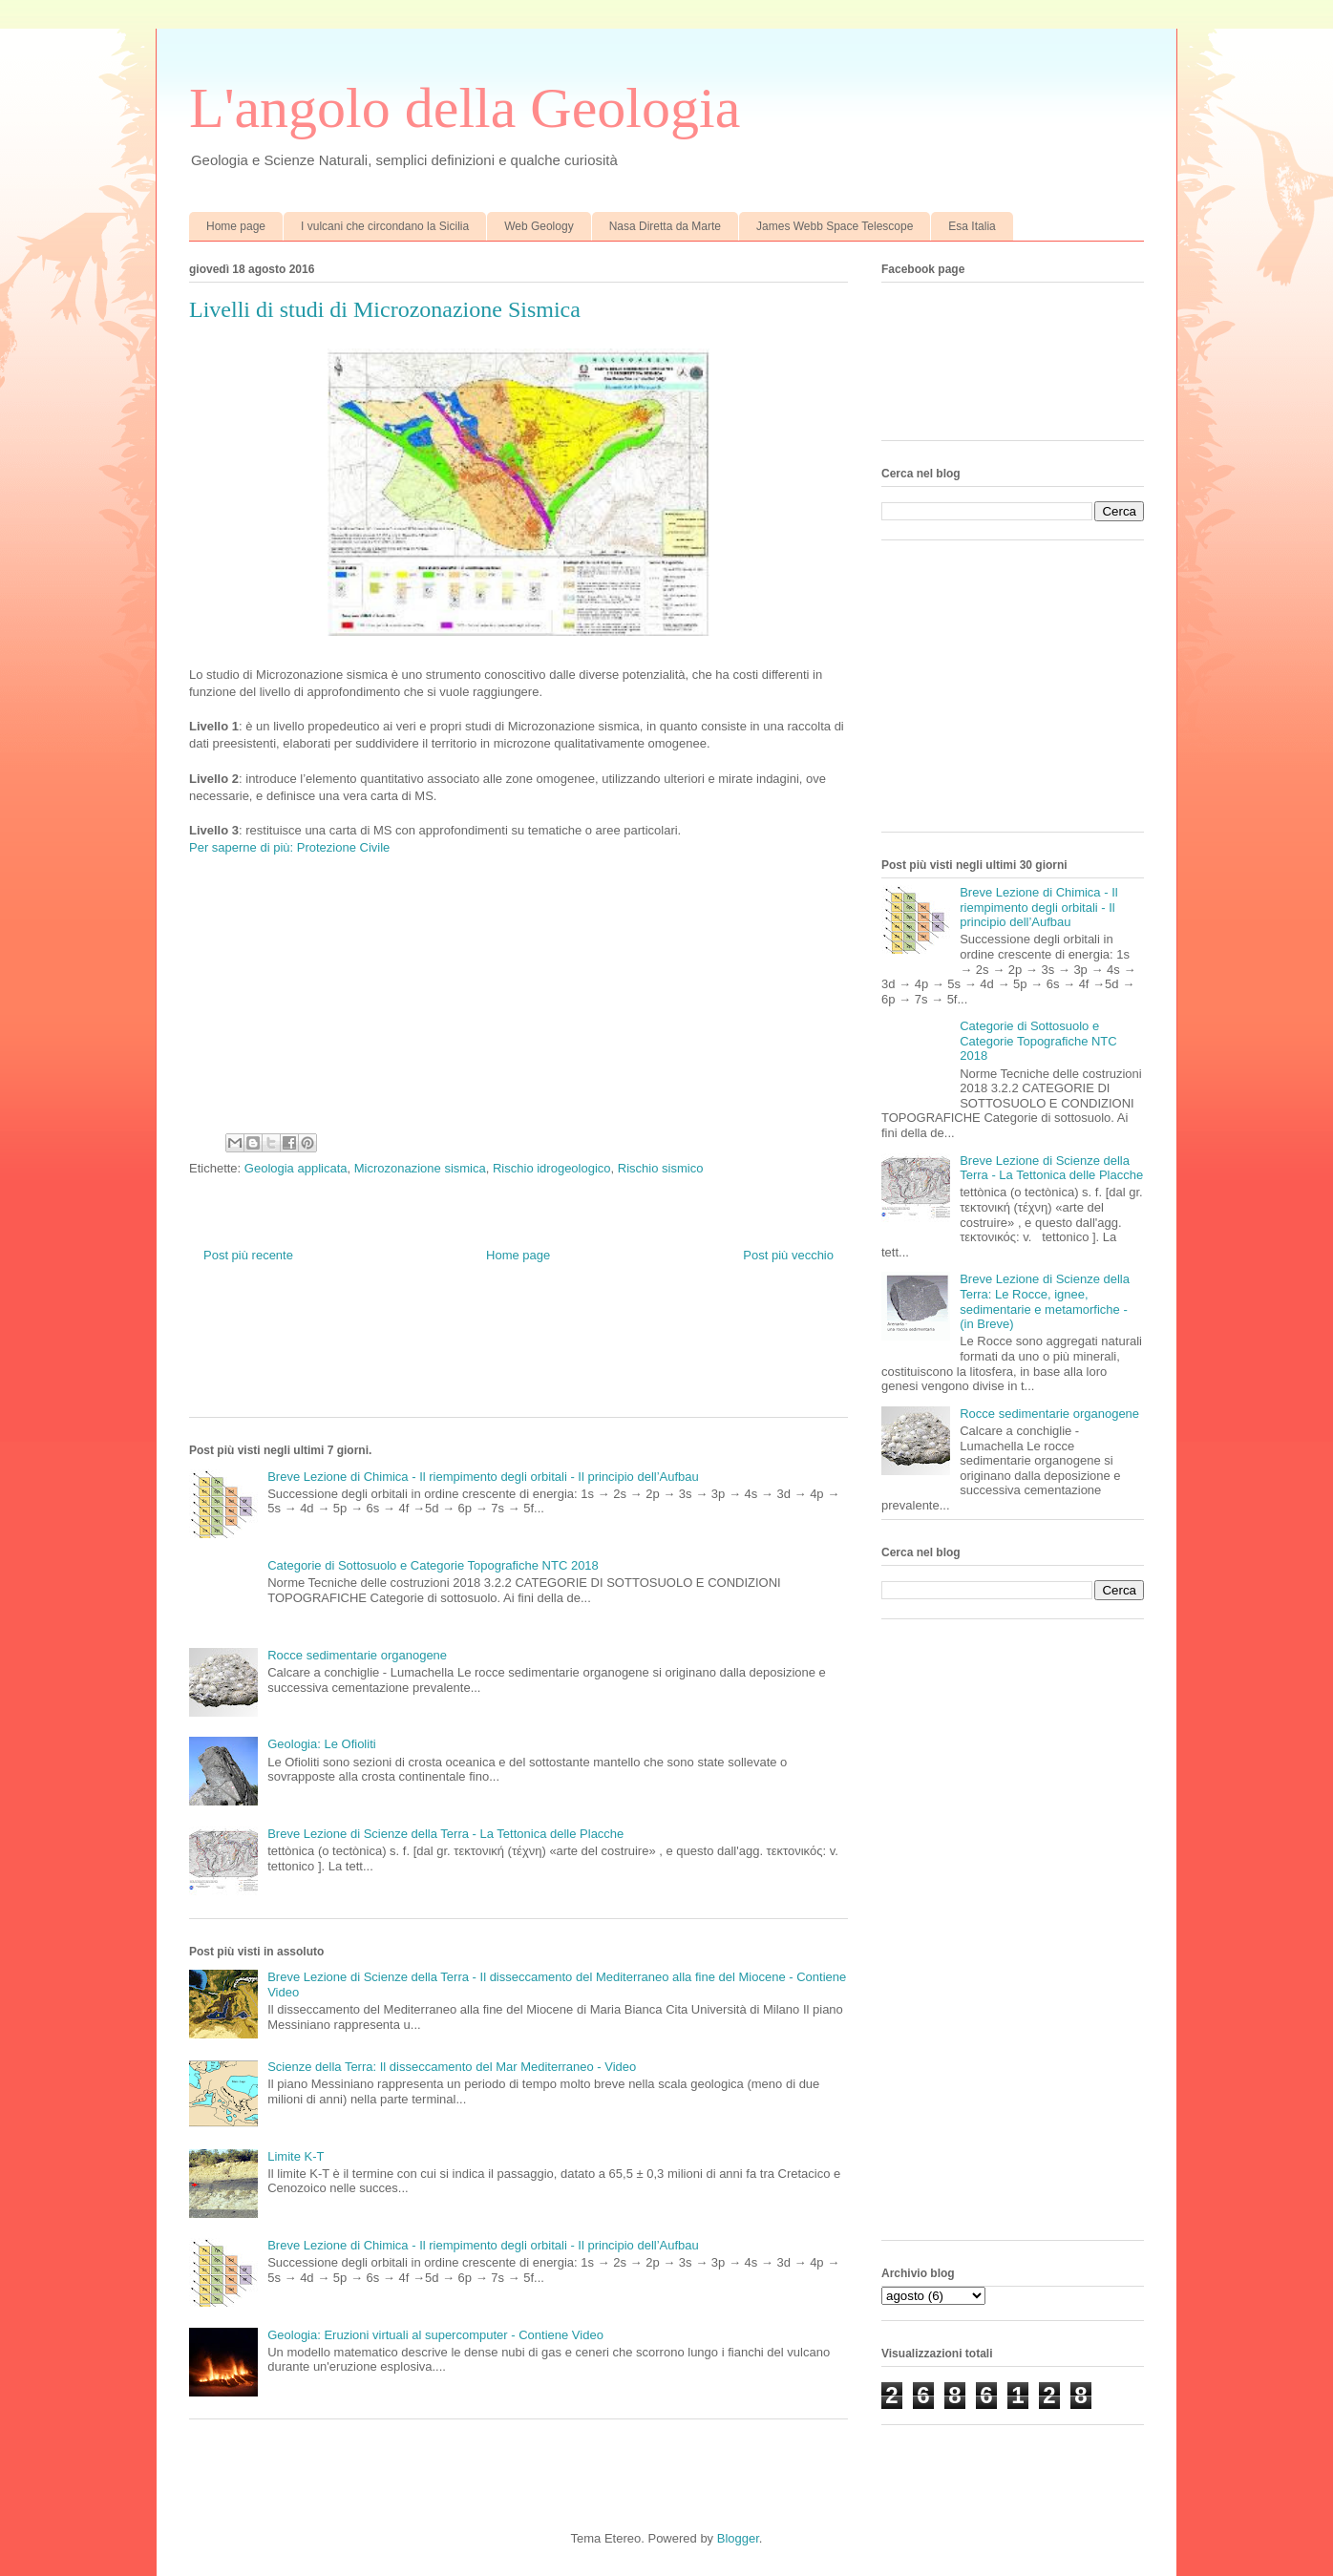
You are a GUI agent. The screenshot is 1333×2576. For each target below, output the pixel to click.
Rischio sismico (661, 1168)
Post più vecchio (788, 1255)
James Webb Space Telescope (834, 226)
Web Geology (539, 226)
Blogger (738, 2538)
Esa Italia (971, 226)
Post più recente (248, 1255)
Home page (235, 226)
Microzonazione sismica (420, 1168)
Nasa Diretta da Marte (665, 226)
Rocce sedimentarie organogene (357, 1655)
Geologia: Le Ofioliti (321, 1744)
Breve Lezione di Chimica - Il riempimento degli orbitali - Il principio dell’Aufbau (483, 1476)
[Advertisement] (536, 1355)
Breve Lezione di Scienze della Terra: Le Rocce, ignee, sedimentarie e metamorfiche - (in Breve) (1045, 1301)
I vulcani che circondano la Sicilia (385, 226)
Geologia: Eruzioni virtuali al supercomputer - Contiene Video (435, 2335)
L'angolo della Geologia (464, 107)
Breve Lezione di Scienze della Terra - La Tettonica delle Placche (445, 1833)
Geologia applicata (296, 1168)
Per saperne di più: (241, 847)
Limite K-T (295, 2156)
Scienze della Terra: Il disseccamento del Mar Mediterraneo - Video (451, 2066)
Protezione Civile (344, 847)
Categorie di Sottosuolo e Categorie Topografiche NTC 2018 (433, 1565)
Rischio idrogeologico (552, 1168)
